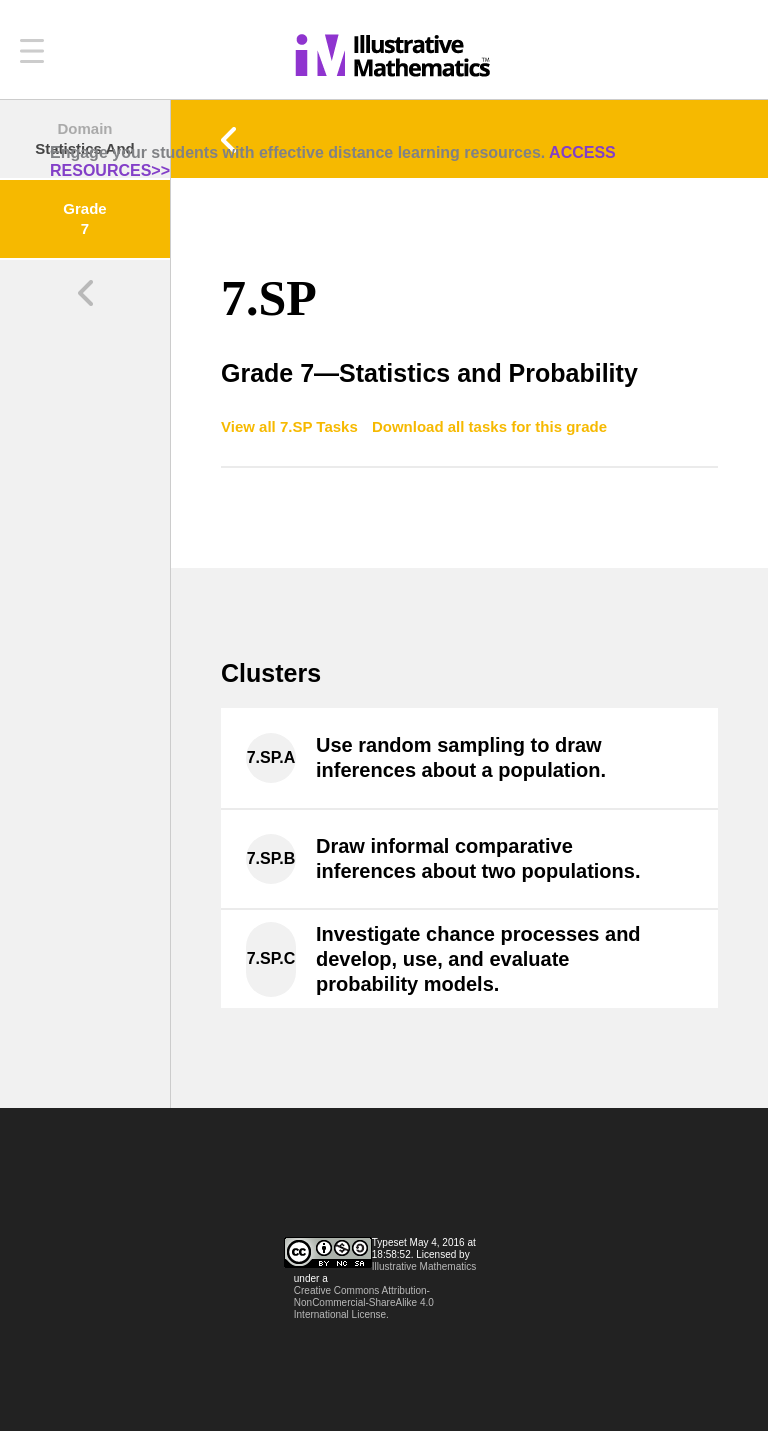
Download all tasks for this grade (489, 426)
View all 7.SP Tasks (291, 426)
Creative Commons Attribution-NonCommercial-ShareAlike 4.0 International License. (364, 1302)
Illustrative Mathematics (424, 1266)
